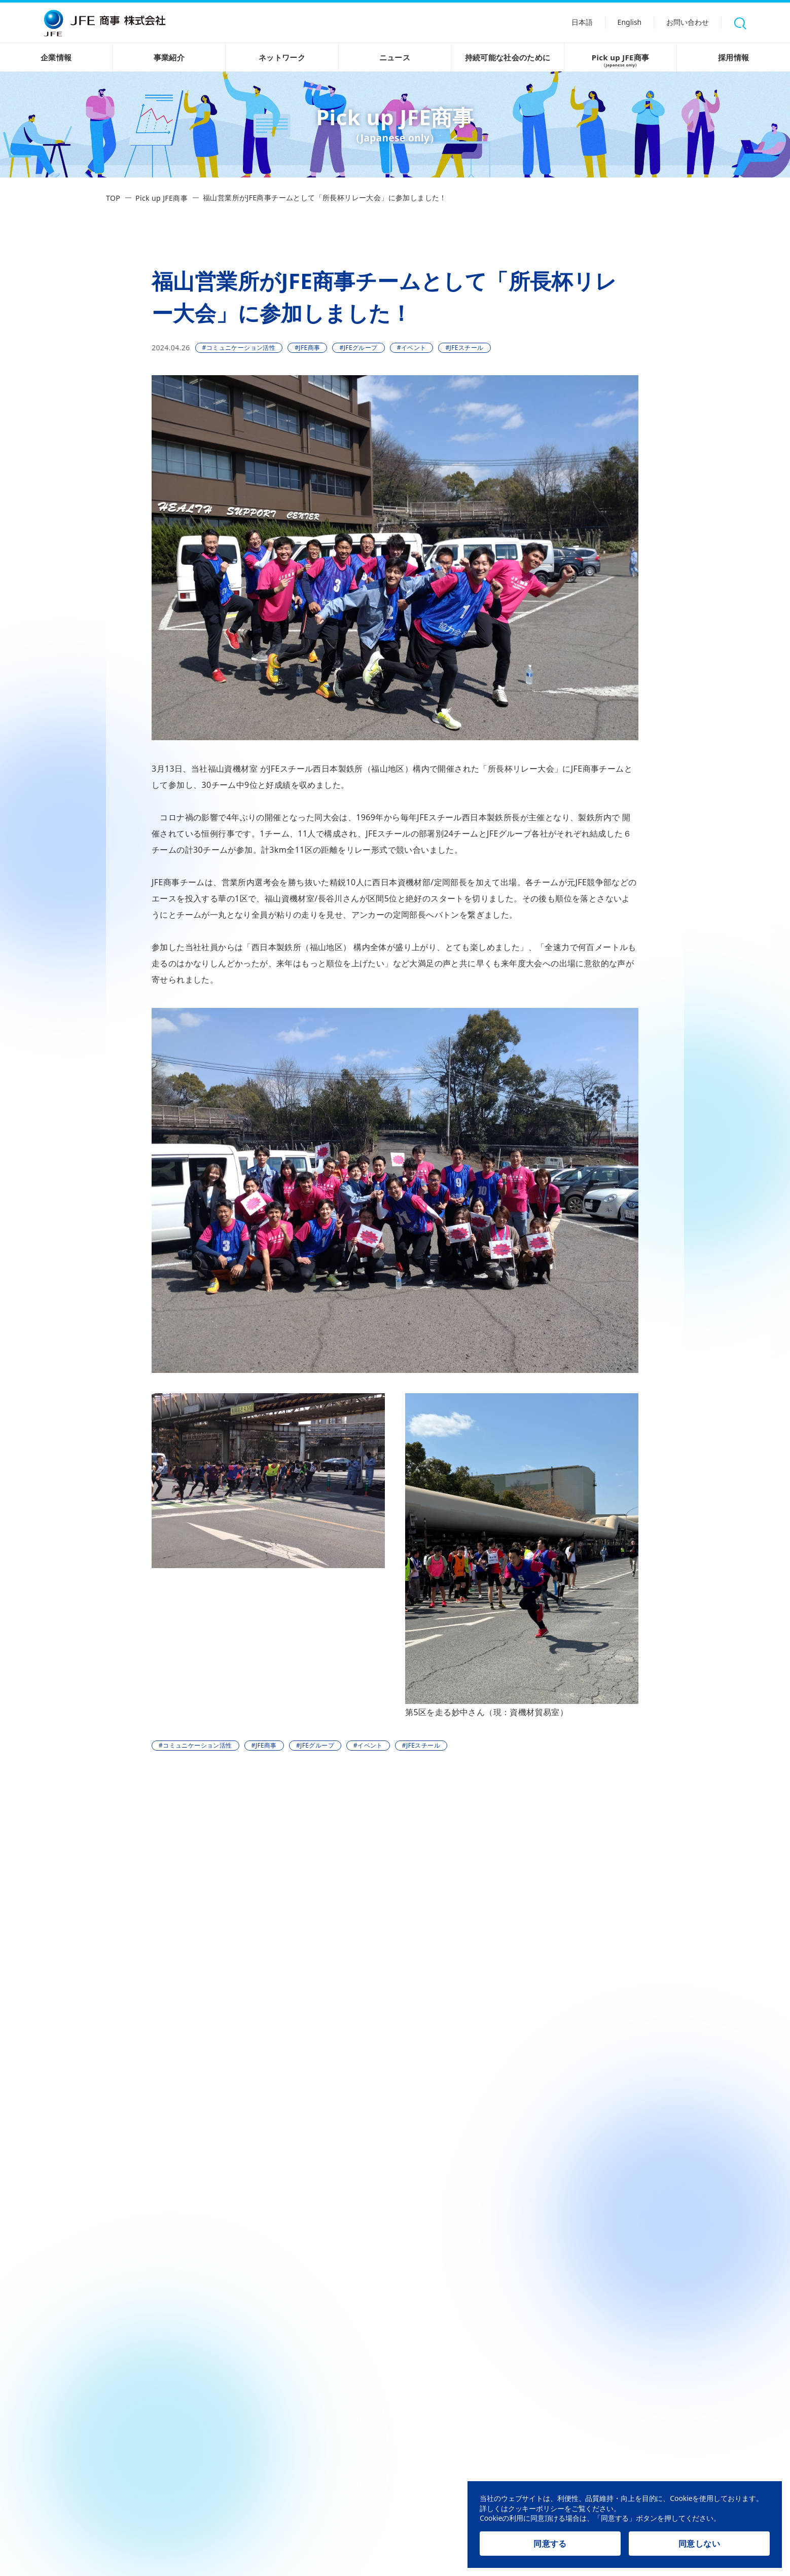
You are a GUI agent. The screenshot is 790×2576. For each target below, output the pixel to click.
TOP (113, 198)
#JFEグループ (358, 347)
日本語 (579, 23)
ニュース (395, 57)
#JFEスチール (464, 347)
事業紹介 (169, 57)
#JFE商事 (307, 347)
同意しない (699, 2543)
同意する (550, 2543)
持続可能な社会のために (507, 57)
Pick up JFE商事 (620, 61)
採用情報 (733, 57)
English (627, 23)
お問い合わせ (687, 23)
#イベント (411, 347)
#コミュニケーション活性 (239, 347)
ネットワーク (282, 57)
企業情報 (56, 57)
